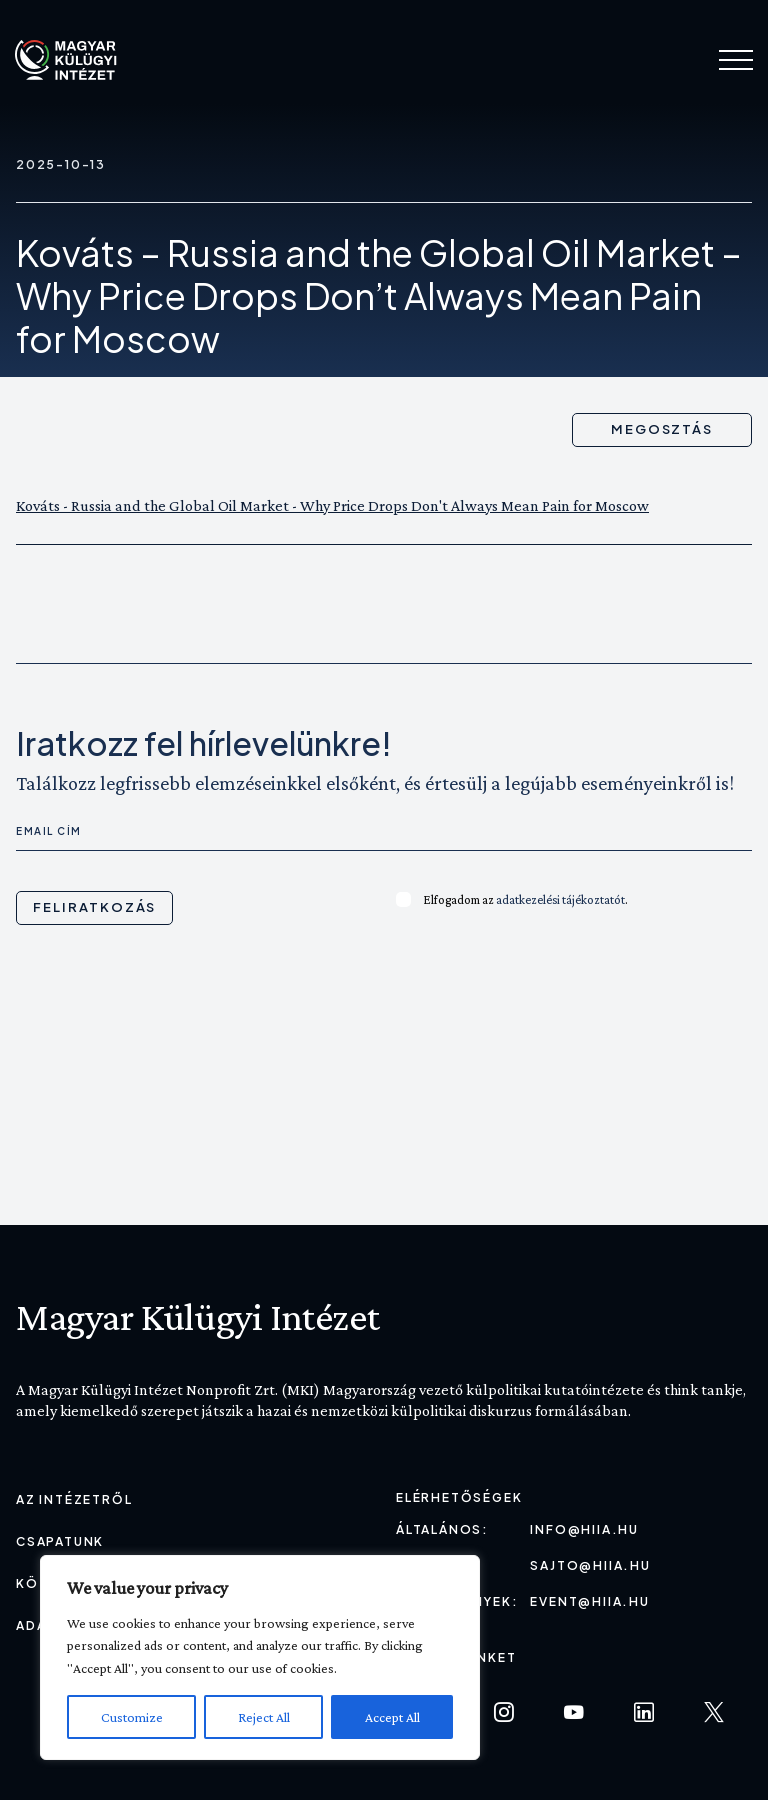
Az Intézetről (74, 1499)
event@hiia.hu (589, 1601)
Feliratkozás (94, 907)
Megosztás (662, 429)
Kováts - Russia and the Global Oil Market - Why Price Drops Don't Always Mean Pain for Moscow (332, 505)
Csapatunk (60, 1541)
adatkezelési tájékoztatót (560, 899)
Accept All (392, 1717)
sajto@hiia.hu (590, 1565)
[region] (260, 1657)
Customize (132, 1717)
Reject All (264, 1717)
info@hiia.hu (584, 1529)
